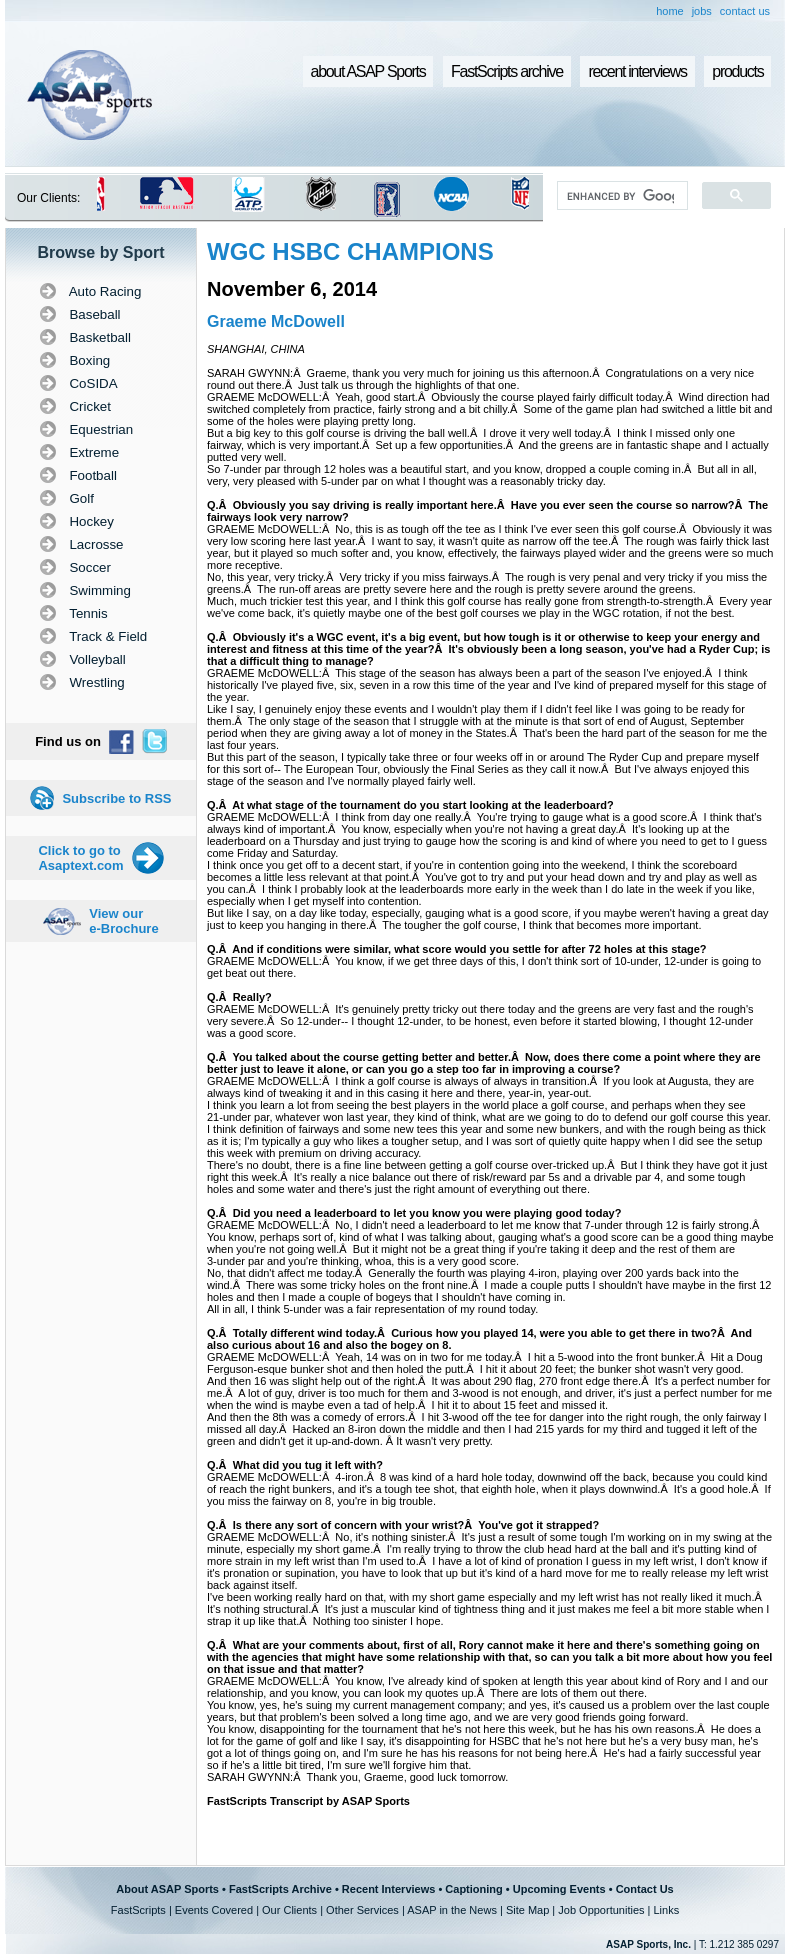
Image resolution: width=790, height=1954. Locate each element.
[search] (620, 196)
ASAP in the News (452, 1910)
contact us (745, 11)
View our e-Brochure (123, 921)
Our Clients (289, 1910)
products (737, 71)
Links (666, 1910)
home (670, 11)
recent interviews (637, 71)
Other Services (362, 1910)
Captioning (473, 1889)
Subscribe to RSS (116, 798)
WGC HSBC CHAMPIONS (350, 251)
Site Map (527, 1910)
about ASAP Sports (368, 71)
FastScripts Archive (280, 1889)
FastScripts (138, 1910)
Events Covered (214, 1910)
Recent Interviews (389, 1889)
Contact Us (645, 1889)
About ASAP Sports (167, 1889)
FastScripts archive (507, 71)
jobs (702, 11)
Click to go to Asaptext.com (80, 858)
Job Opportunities (601, 1910)
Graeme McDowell (276, 321)
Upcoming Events (559, 1889)
